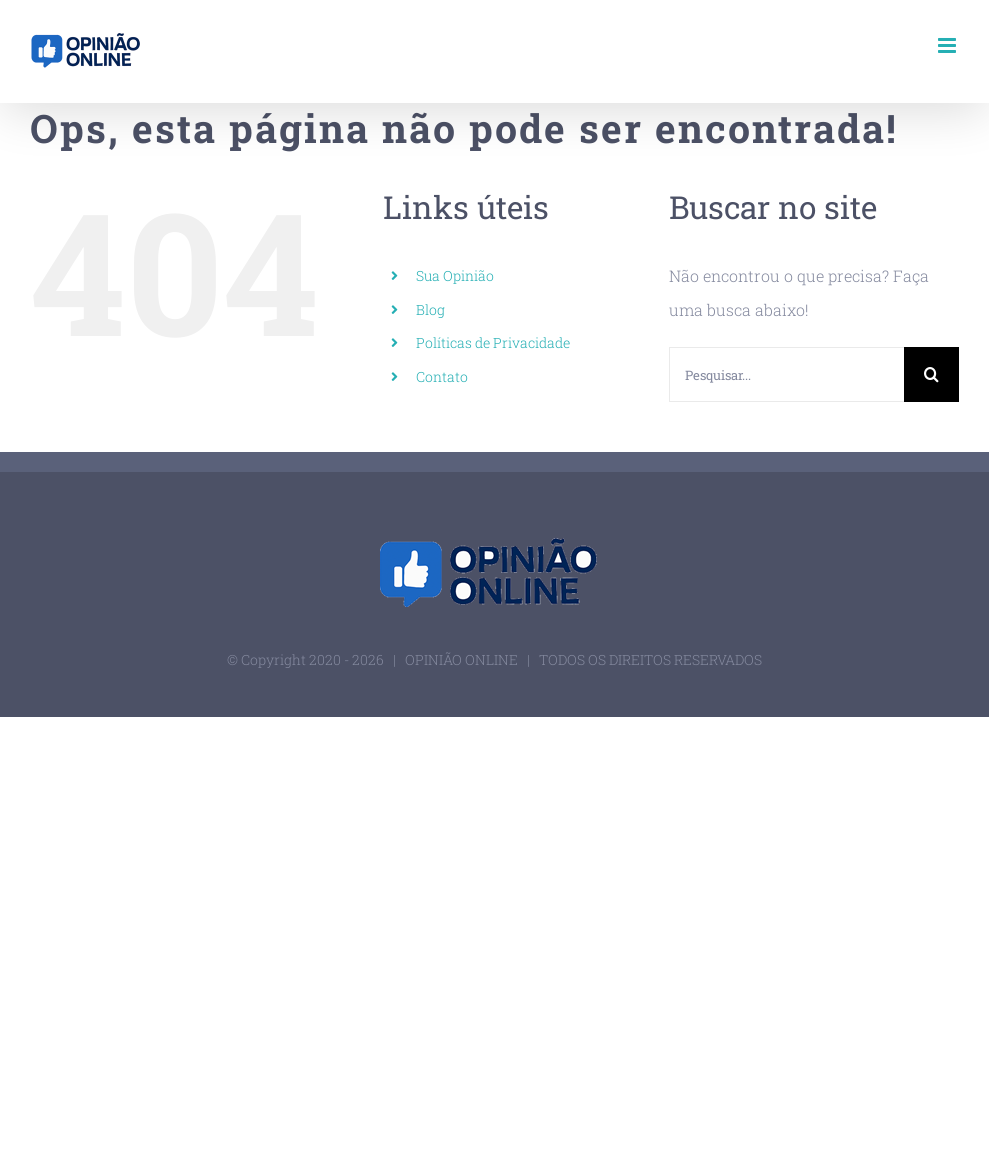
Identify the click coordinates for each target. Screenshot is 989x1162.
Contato (442, 376)
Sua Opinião (455, 275)
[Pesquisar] (931, 374)
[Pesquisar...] (786, 374)
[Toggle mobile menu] (948, 45)
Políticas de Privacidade (493, 342)
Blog (430, 309)
